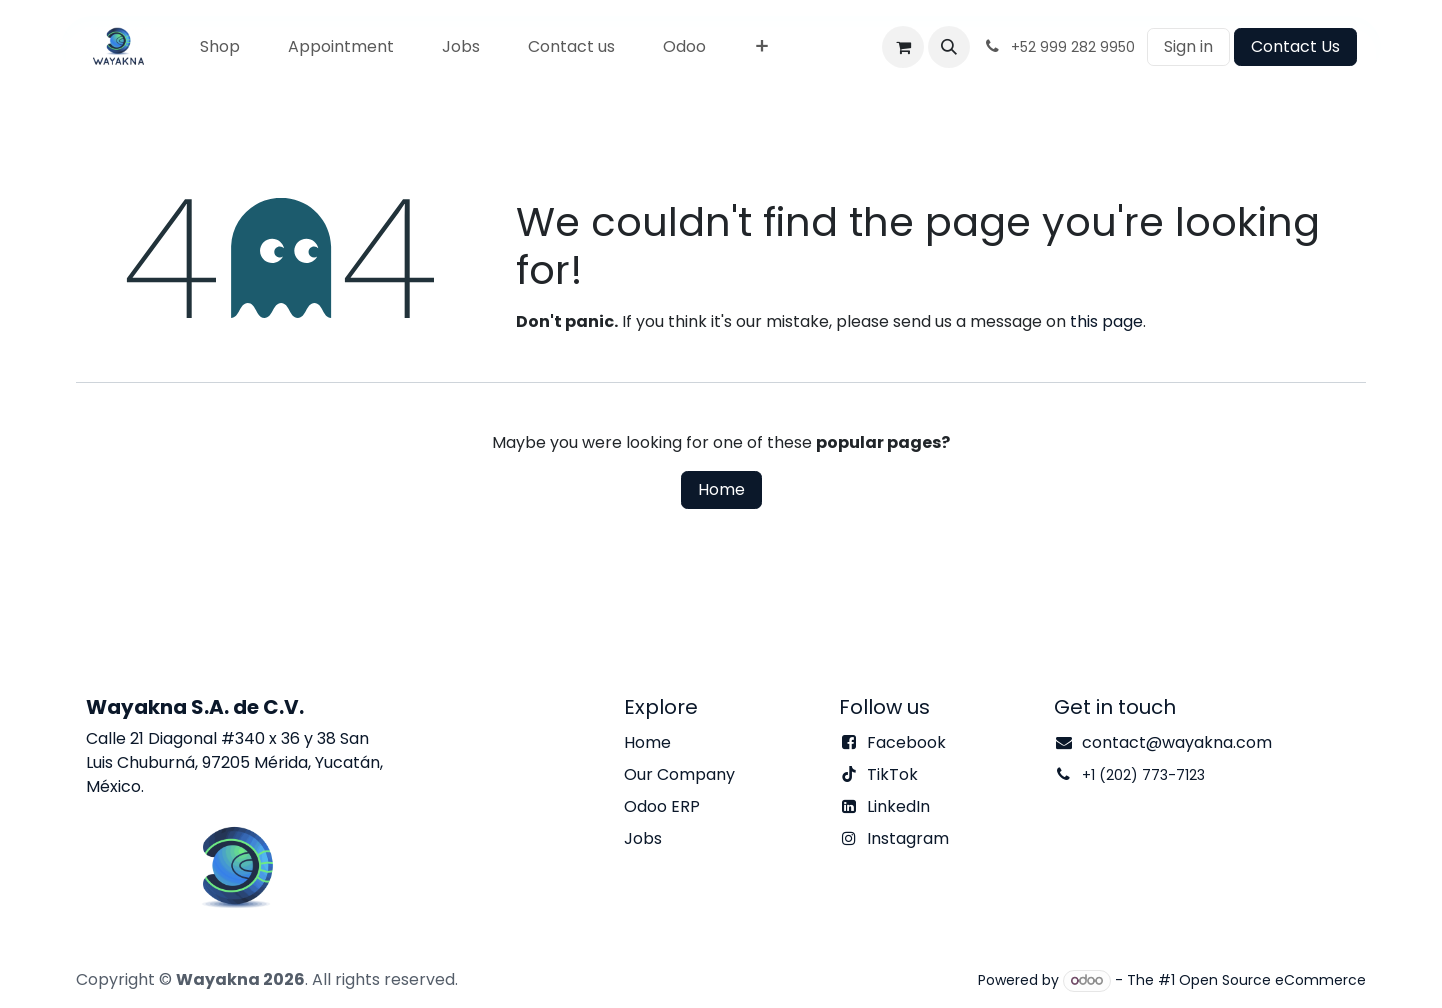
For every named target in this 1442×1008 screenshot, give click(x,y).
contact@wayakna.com (1177, 742)
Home (721, 489)
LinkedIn (898, 806)
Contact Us (1295, 46)
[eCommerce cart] (903, 47)
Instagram (908, 838)
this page (1106, 321)
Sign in (1188, 46)
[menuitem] (220, 47)
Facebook (906, 742)
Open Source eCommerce (1272, 980)
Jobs (643, 838)
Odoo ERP (662, 806)
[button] (949, 47)
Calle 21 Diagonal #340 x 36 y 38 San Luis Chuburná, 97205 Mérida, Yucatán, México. (234, 762)
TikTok (892, 774)
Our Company (679, 774)
